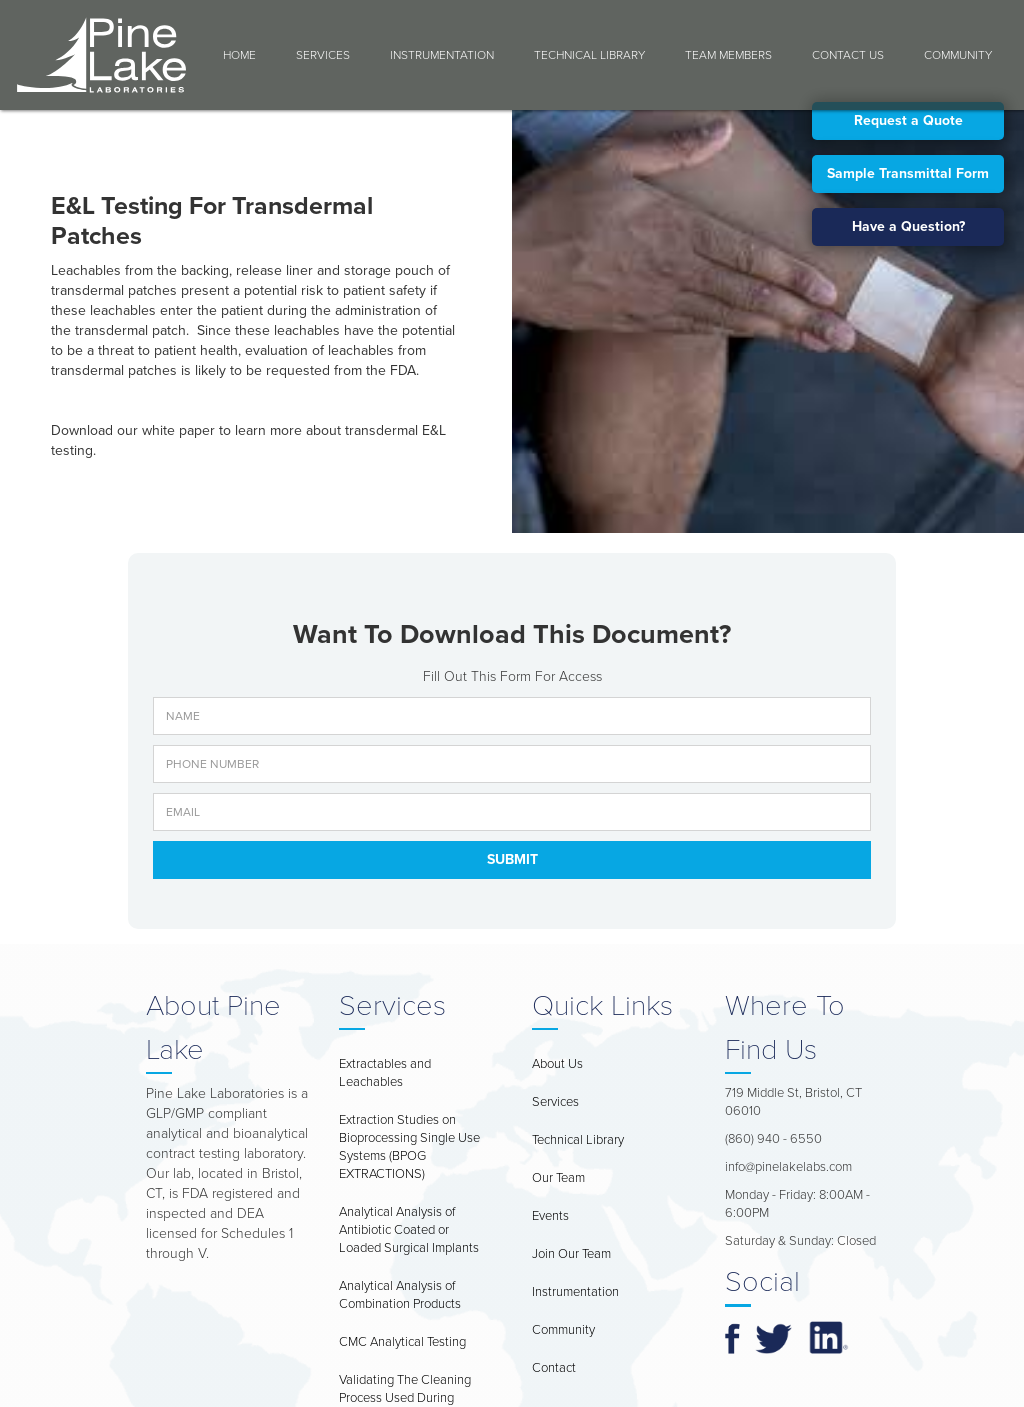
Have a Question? (908, 226)
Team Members (728, 55)
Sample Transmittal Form (908, 173)
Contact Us (848, 55)
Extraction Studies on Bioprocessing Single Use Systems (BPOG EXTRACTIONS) (409, 1147)
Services (323, 55)
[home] (101, 55)
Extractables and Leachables (385, 1073)
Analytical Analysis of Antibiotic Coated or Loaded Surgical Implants (409, 1230)
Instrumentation (442, 55)
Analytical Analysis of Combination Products (400, 1295)
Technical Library (589, 55)
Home (239, 55)
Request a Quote (908, 120)
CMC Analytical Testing (402, 1342)
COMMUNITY (958, 55)
